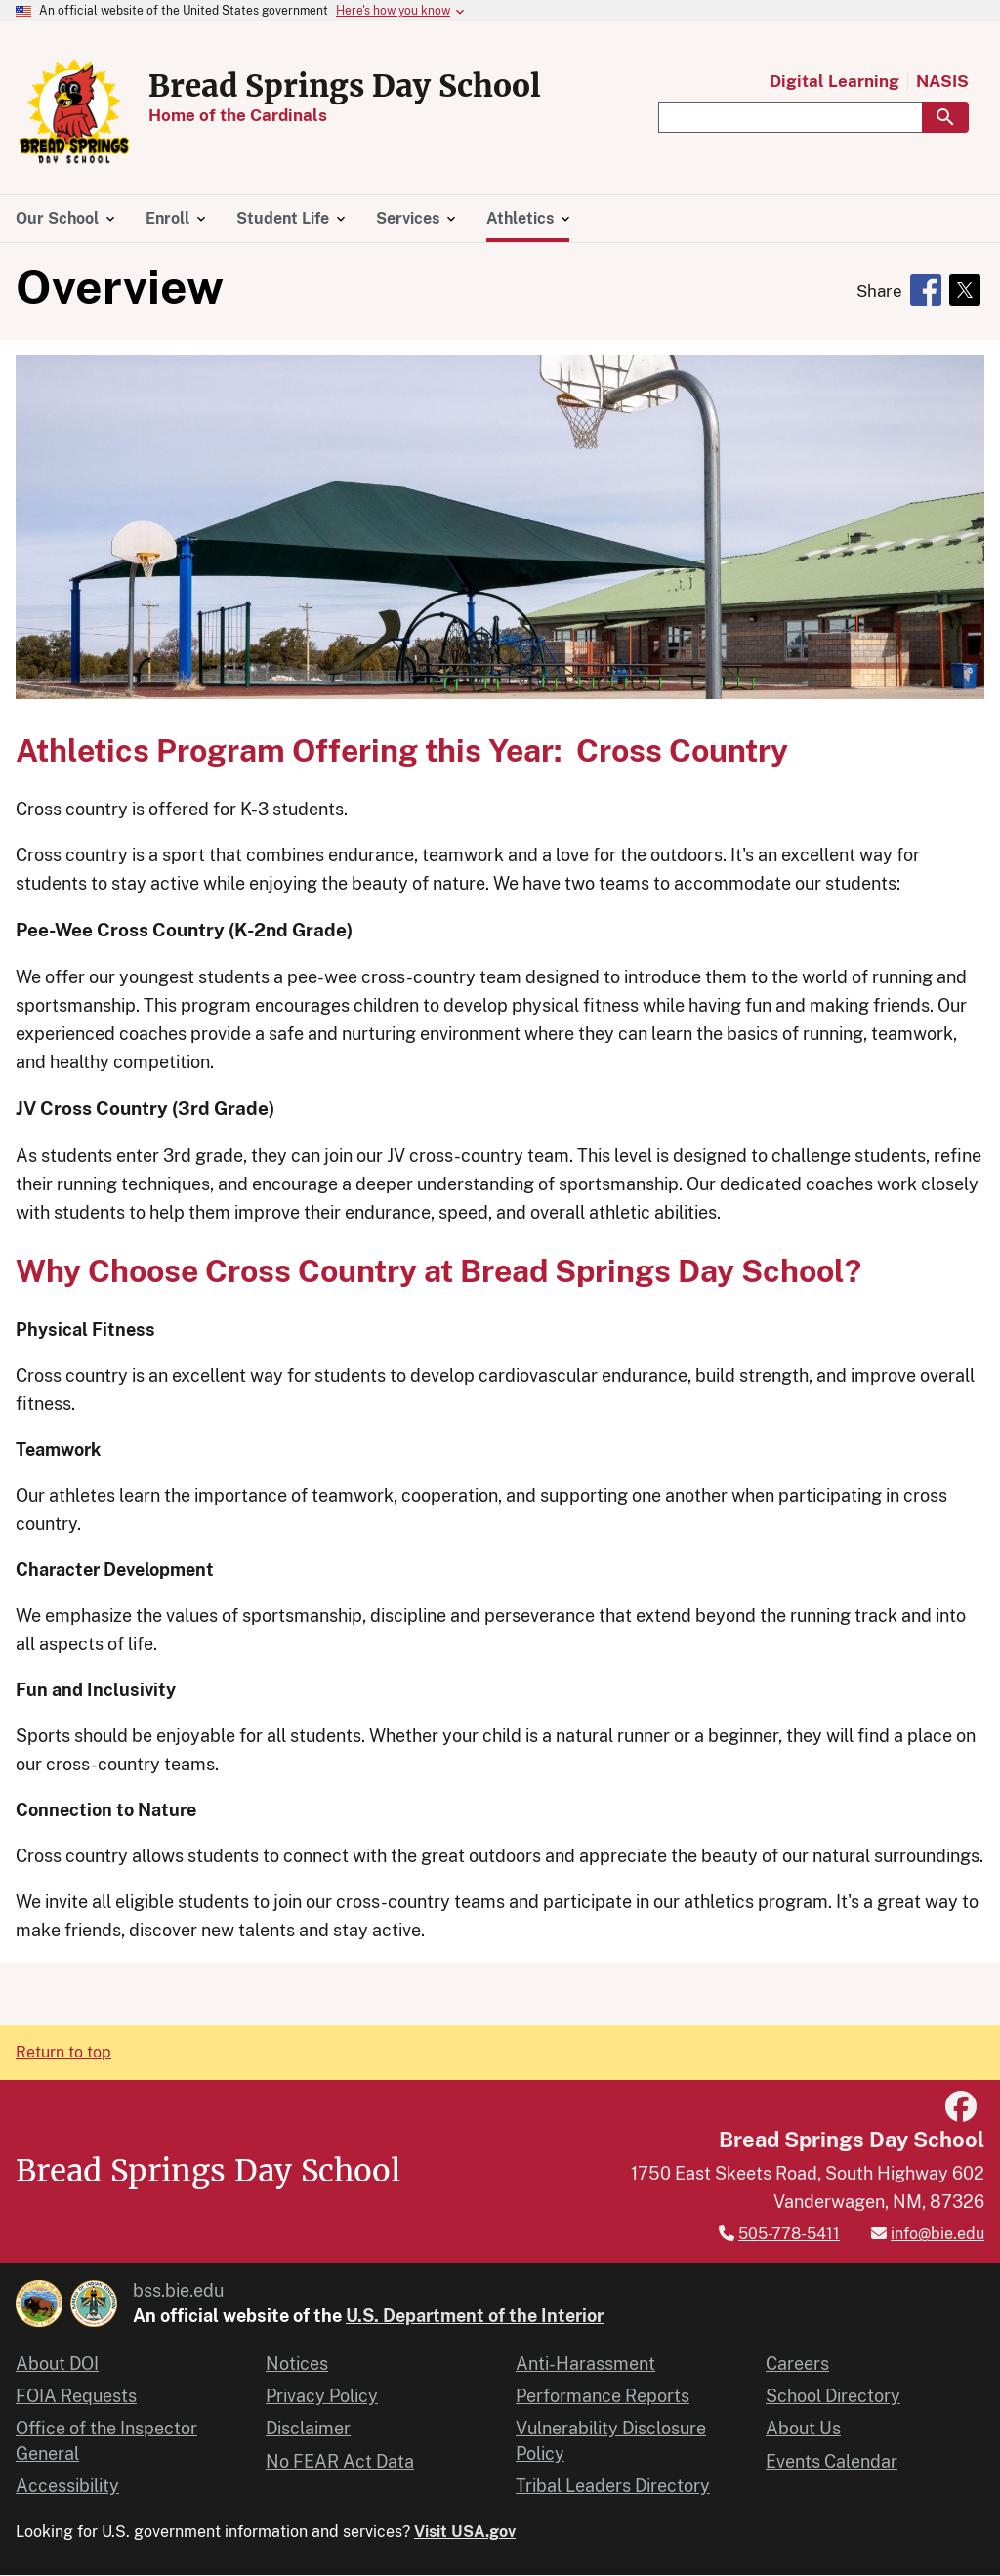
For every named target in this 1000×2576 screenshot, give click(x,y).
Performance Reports (602, 2396)
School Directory (833, 2396)
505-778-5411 (789, 2233)
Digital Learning (834, 81)
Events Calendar (831, 2461)
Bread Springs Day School (344, 85)
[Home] (74, 159)
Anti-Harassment (585, 2363)
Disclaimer (308, 2428)
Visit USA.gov (465, 2531)
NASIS (942, 81)
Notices (297, 2363)
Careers (797, 2363)
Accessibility (67, 2485)
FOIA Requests (76, 2396)
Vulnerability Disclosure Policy (611, 2440)
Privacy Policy (322, 2396)
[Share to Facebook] (925, 290)
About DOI (57, 2363)
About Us (803, 2428)
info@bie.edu (937, 2233)
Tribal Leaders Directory (613, 2485)
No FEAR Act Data (340, 2461)
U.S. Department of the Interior (475, 2316)
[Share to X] (964, 290)
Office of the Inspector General (106, 2440)
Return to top (63, 2052)
